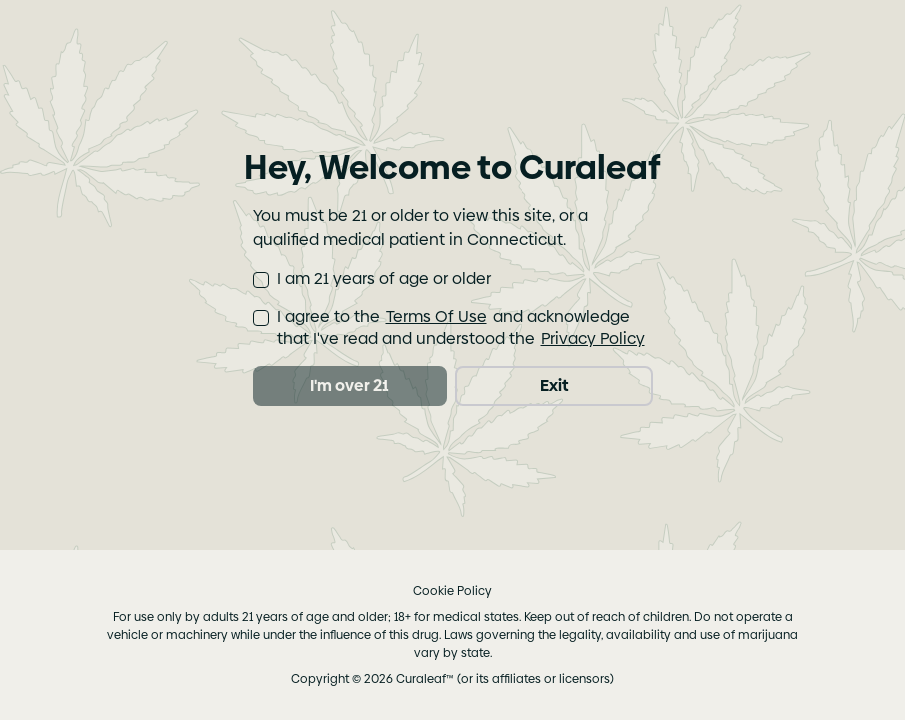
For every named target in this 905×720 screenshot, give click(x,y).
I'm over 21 (349, 385)
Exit (554, 385)
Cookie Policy (452, 591)
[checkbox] (261, 280)
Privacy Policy (593, 339)
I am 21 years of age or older (384, 279)
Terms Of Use (436, 317)
